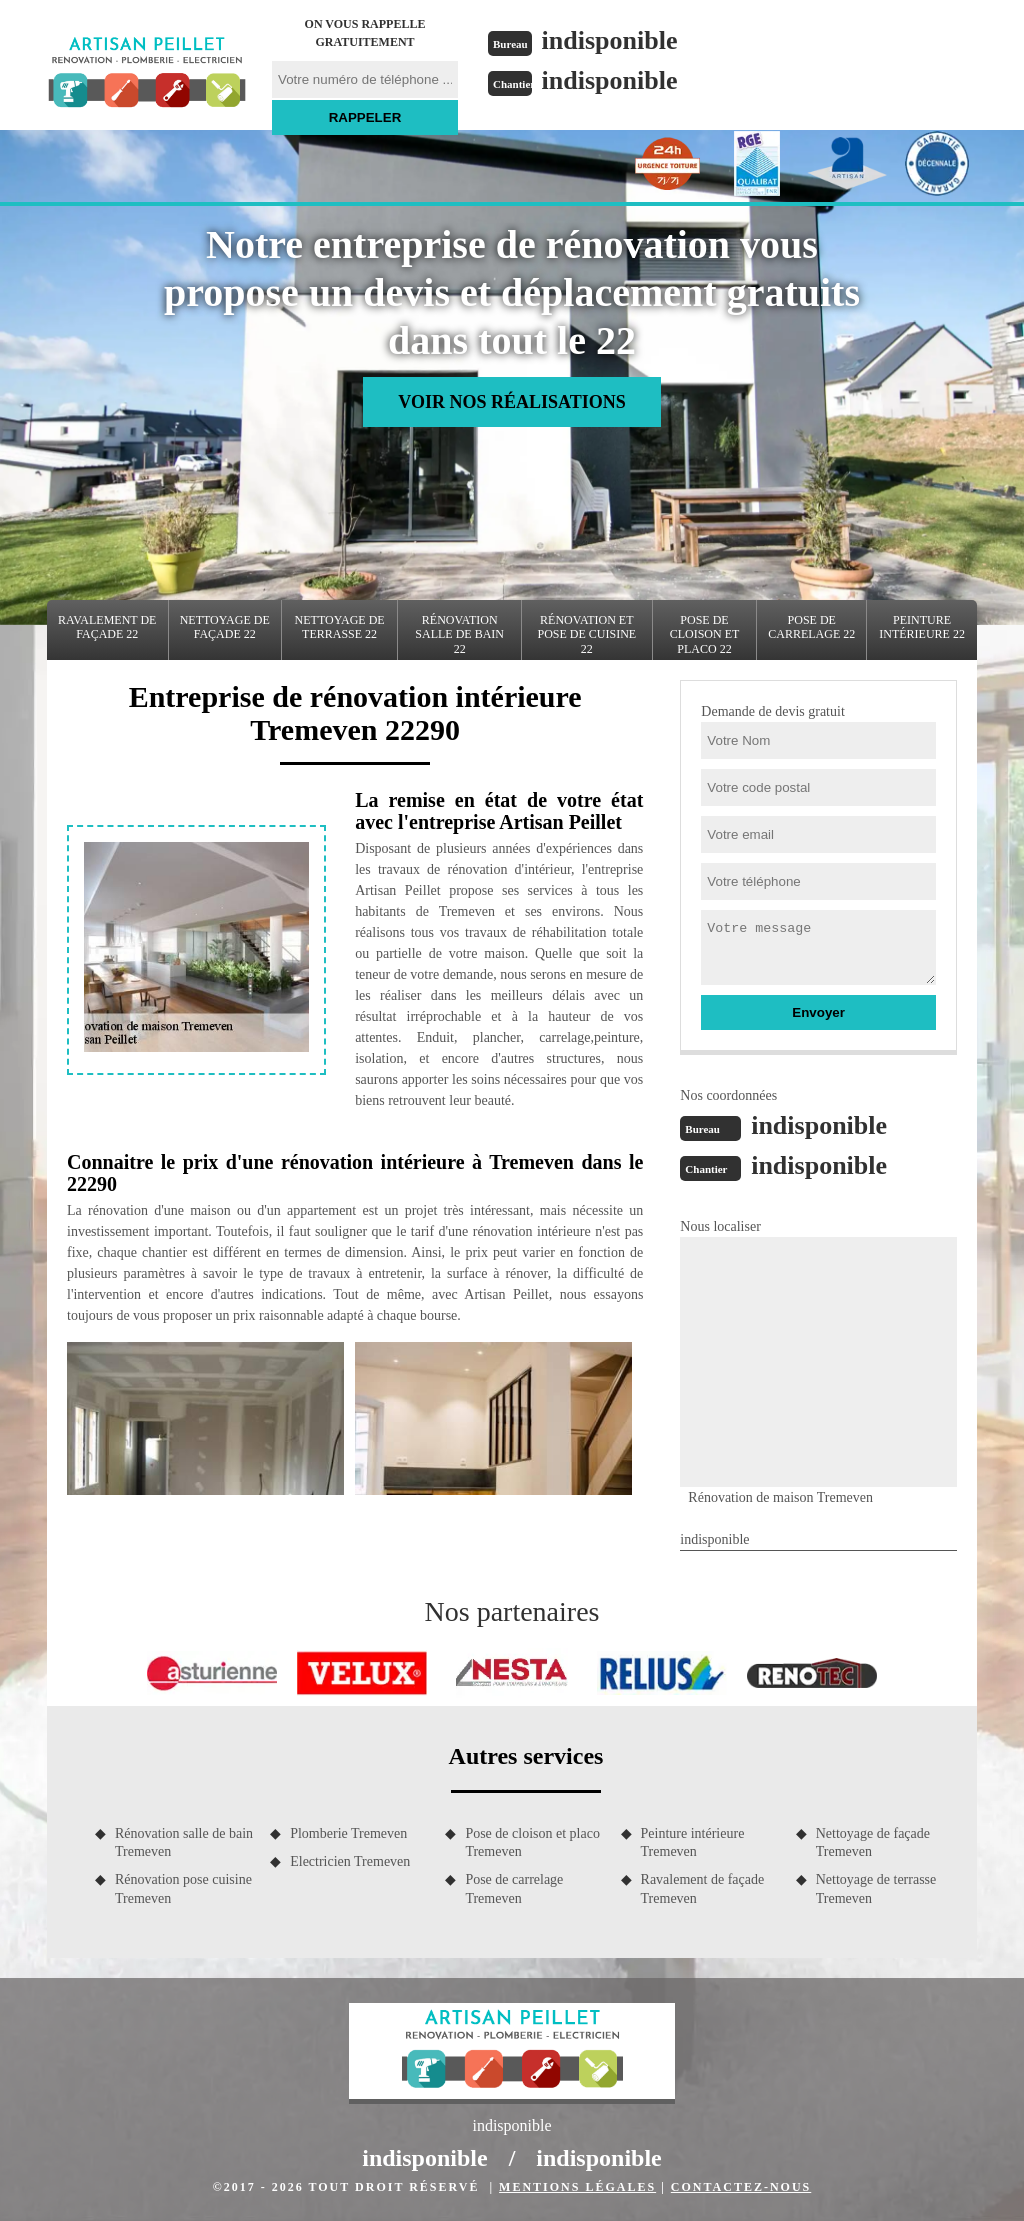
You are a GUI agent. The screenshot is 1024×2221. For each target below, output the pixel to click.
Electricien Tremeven (350, 1861)
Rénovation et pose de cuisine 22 (586, 634)
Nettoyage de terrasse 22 (340, 627)
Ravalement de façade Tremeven (703, 1888)
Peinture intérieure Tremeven (693, 1842)
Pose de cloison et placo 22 (705, 634)
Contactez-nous (741, 2187)
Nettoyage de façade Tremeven (873, 1842)
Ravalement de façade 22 (107, 627)
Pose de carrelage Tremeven (514, 1888)
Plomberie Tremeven (348, 1833)
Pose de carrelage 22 (811, 627)
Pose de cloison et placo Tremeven (532, 1842)
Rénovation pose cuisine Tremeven (183, 1888)
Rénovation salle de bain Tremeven (184, 1842)
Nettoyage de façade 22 (225, 627)
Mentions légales (577, 2187)
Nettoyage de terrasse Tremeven (876, 1888)
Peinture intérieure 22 (922, 627)
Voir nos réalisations (511, 402)
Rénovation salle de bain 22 (459, 634)
